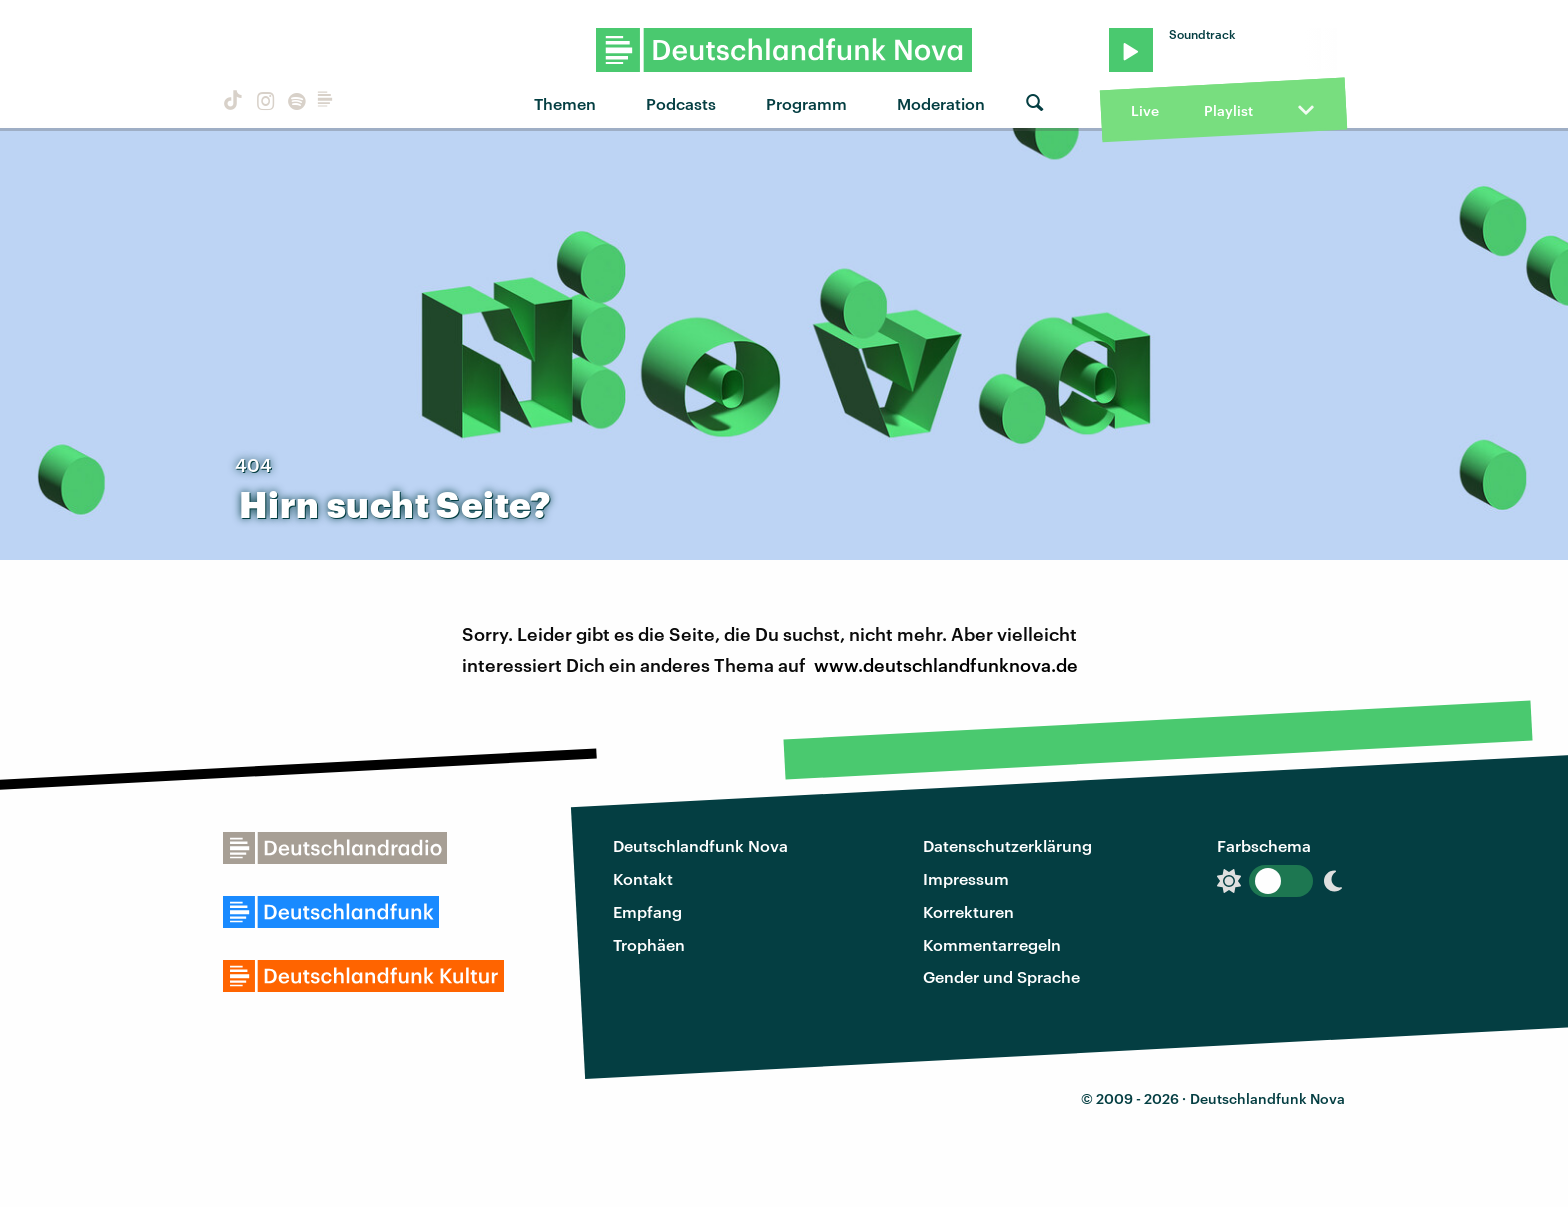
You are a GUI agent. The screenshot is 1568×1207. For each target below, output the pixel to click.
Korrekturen (968, 911)
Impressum (966, 878)
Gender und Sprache (1001, 976)
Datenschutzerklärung (1007, 845)
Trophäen (649, 944)
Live (1145, 110)
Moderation (941, 103)
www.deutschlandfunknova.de (946, 665)
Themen (565, 103)
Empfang (647, 911)
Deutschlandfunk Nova (700, 845)
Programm (806, 103)
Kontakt (643, 878)
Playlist (1228, 110)
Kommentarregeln (992, 944)
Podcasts (681, 103)
